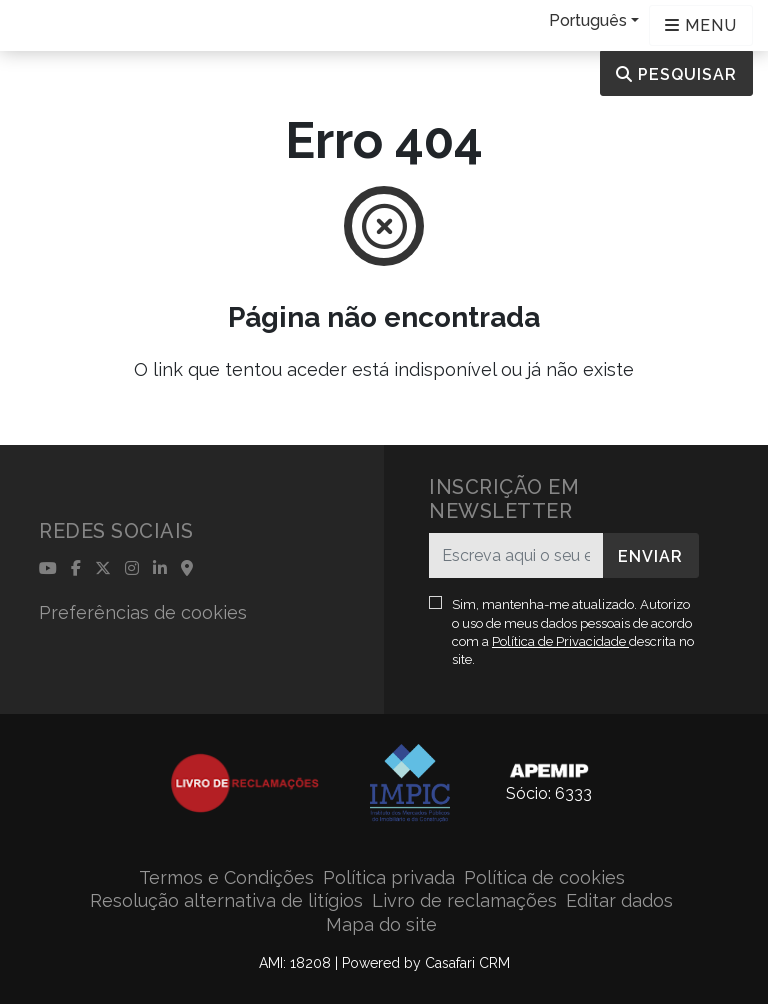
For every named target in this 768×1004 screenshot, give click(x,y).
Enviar (650, 556)
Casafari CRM (467, 963)
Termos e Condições (226, 877)
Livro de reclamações (464, 900)
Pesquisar (676, 74)
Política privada (389, 877)
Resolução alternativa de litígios (226, 900)
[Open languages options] (701, 25)
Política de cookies (544, 877)
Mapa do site (381, 924)
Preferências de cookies (143, 612)
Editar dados (619, 900)
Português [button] (588, 20)
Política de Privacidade (560, 641)
